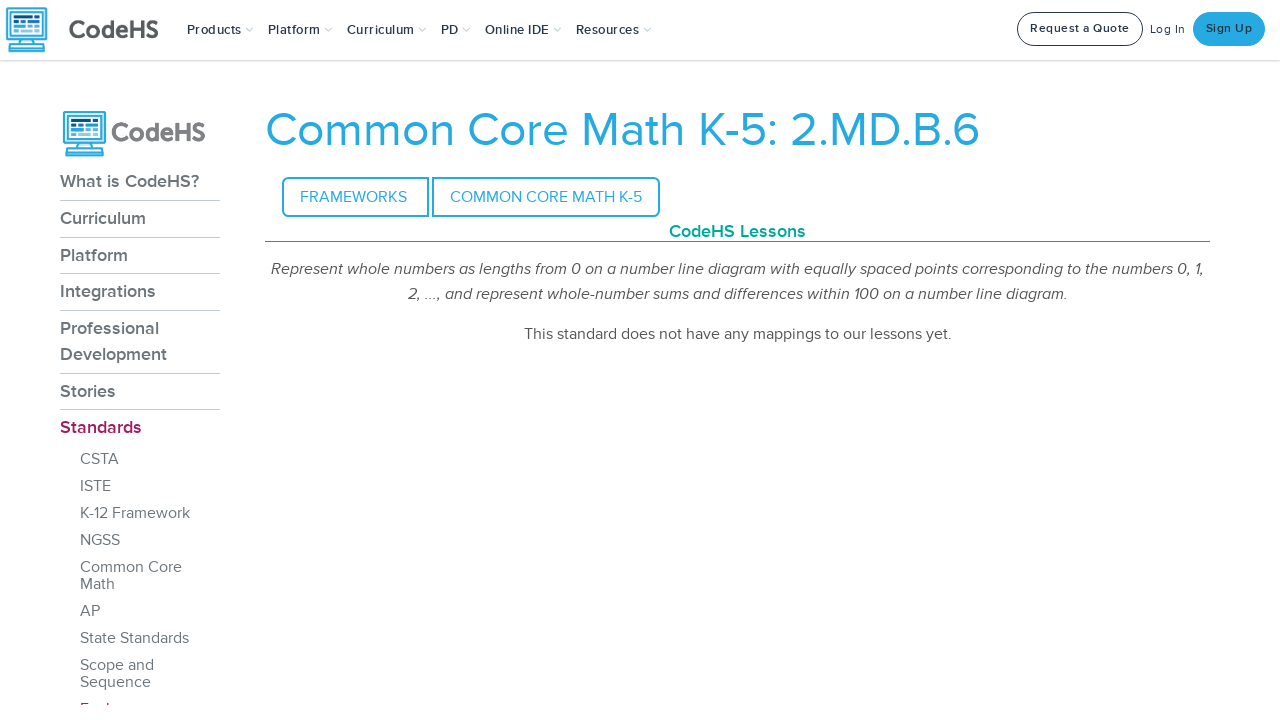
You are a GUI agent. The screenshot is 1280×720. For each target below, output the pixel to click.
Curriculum (103, 218)
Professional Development (113, 341)
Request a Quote (1080, 28)
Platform (94, 255)
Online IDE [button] (523, 30)
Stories (88, 391)
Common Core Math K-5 (546, 197)
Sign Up (1229, 28)
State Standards (134, 638)
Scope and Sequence (117, 673)
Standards (101, 427)
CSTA (99, 459)
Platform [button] (300, 30)
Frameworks (355, 197)
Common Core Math (131, 575)
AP (90, 611)
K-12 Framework (135, 513)
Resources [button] (614, 30)
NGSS (100, 540)
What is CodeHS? (129, 181)
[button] (220, 30)
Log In (1168, 29)
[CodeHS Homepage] (90, 30)
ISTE (95, 486)
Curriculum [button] (387, 30)
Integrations (108, 291)
